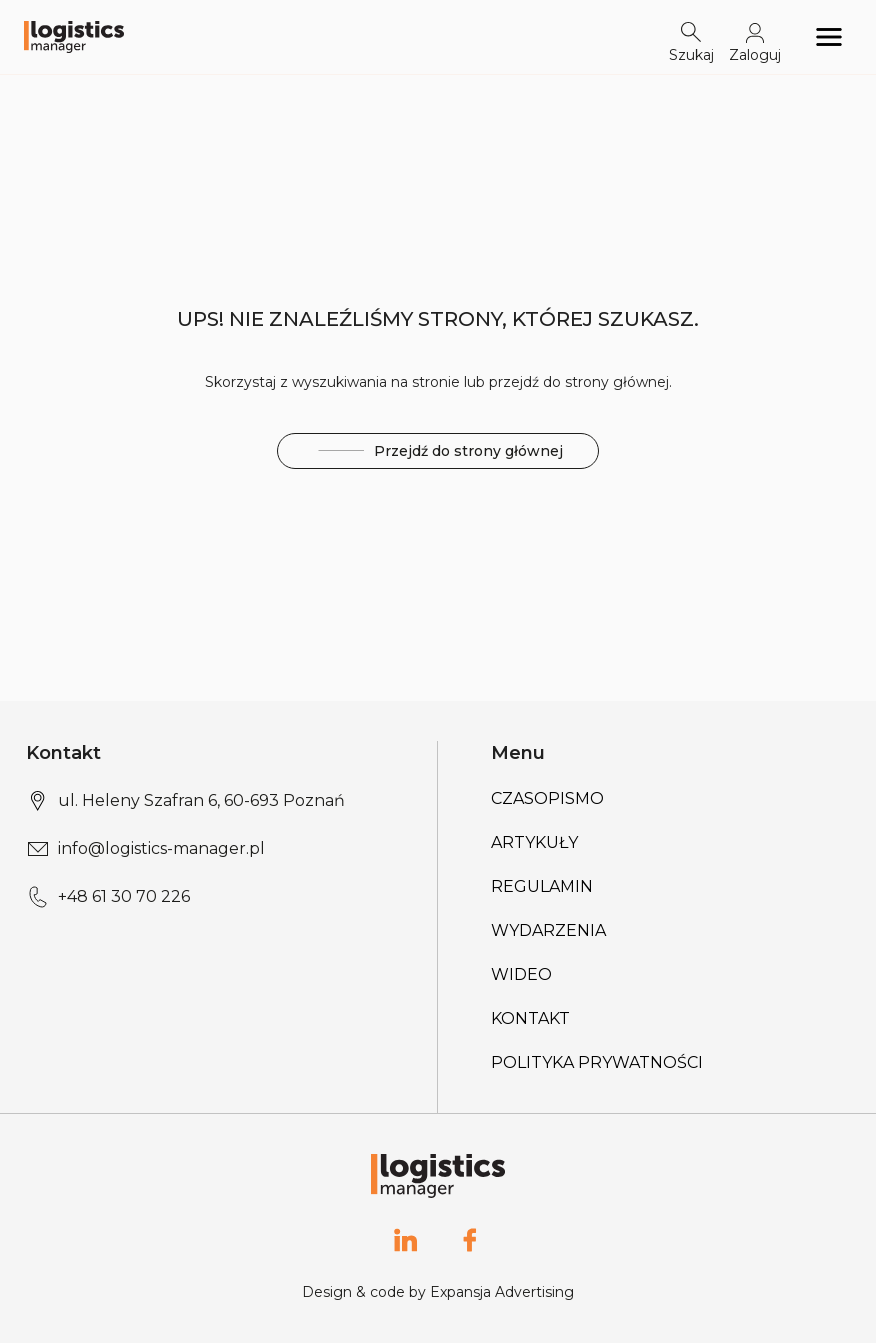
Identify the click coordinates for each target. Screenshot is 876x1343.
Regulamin (542, 886)
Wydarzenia (548, 930)
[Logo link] (74, 37)
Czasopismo (547, 798)
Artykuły (534, 842)
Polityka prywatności (597, 1062)
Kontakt (530, 1018)
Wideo (521, 974)
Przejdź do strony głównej (438, 451)
